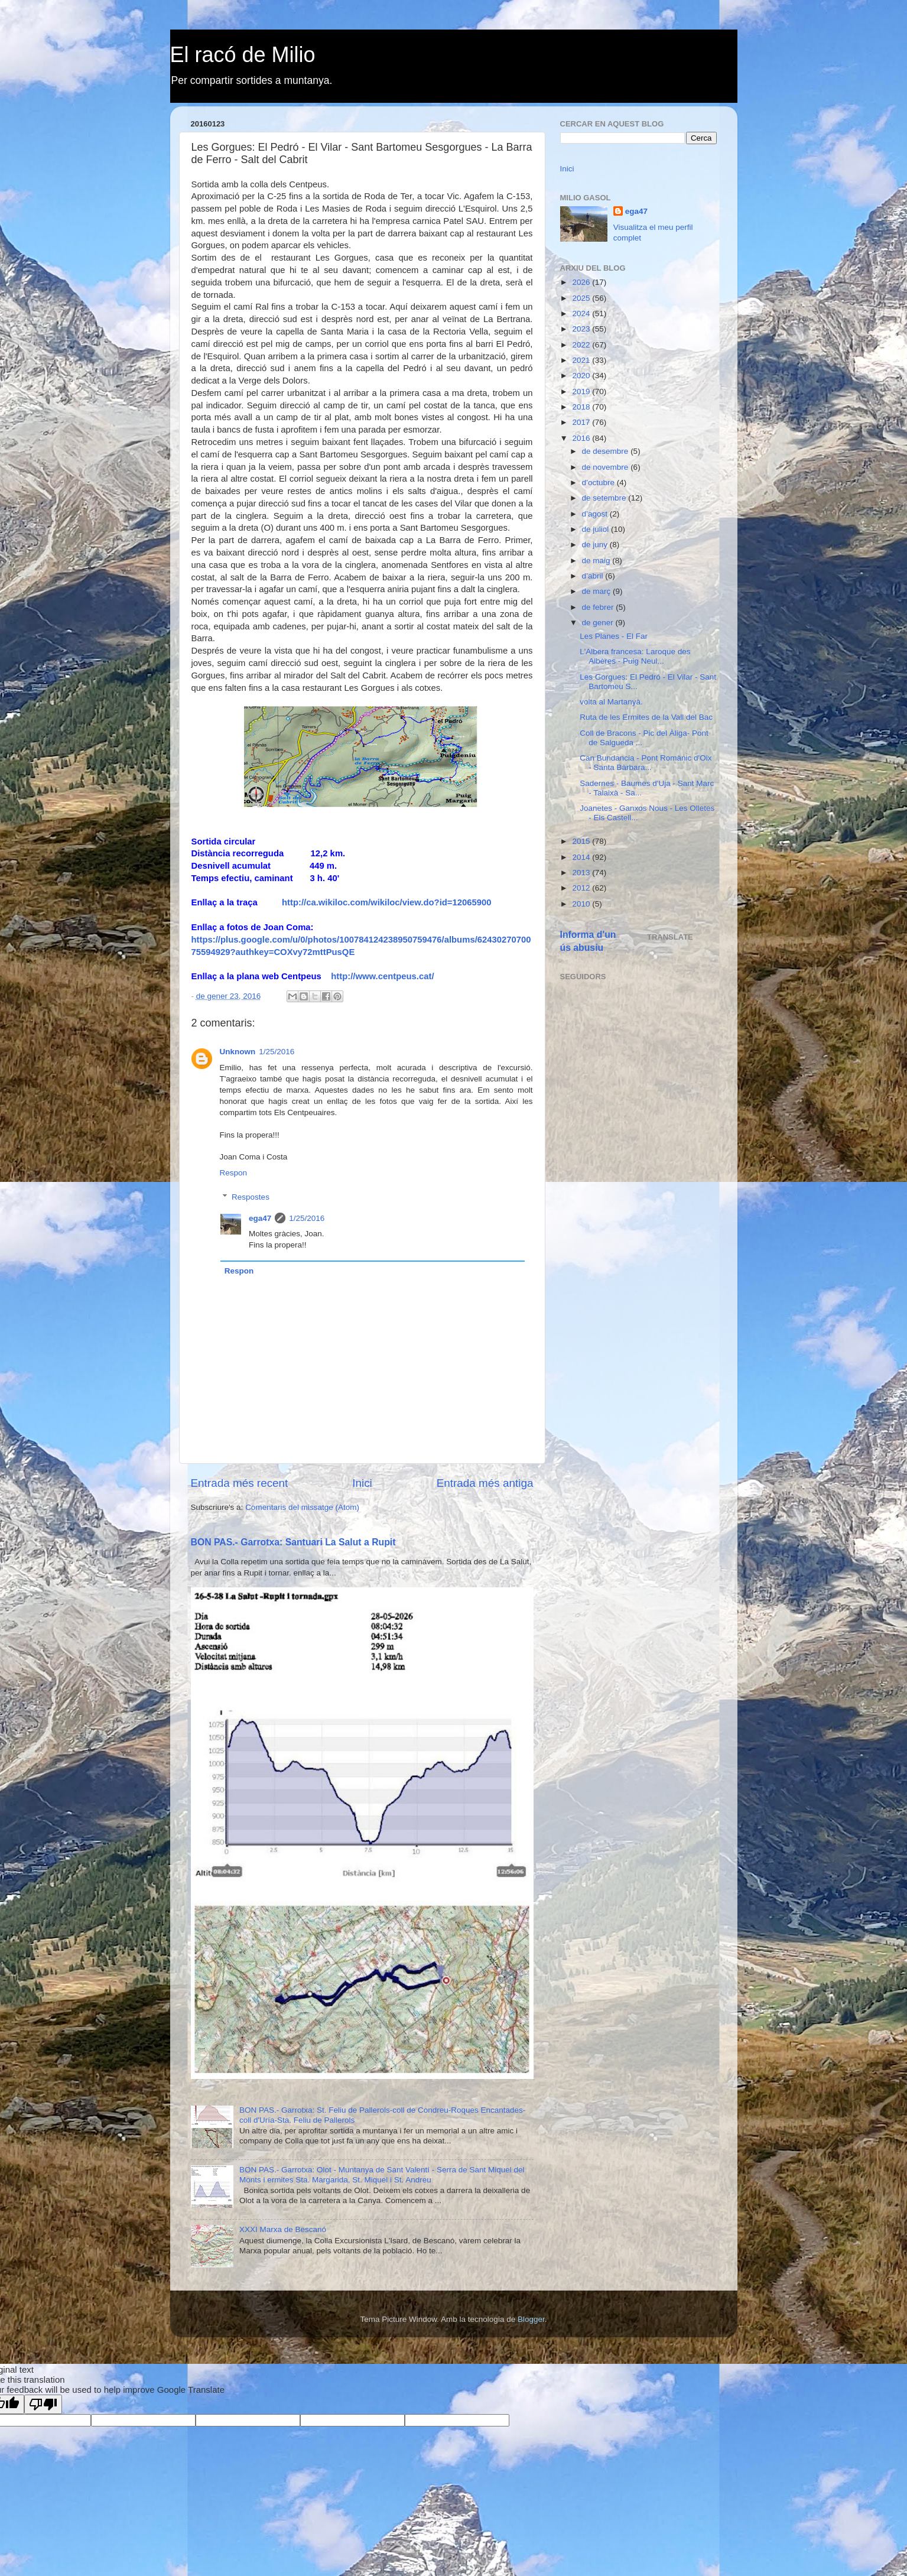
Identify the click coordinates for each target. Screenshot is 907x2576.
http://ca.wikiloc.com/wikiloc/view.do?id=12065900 (387, 902)
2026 (582, 282)
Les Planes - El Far (614, 636)
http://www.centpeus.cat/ (382, 976)
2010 (582, 903)
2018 (582, 406)
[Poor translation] (43, 2404)
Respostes (250, 1197)
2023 (582, 328)
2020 (582, 375)
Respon (234, 1172)
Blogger (531, 2319)
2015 (582, 841)
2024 (582, 313)
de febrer (599, 607)
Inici (362, 1483)
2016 (582, 438)
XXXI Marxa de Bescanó (282, 2229)
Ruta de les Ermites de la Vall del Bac (646, 717)
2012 (582, 887)
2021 (582, 360)
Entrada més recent (239, 1483)
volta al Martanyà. (611, 701)
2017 (582, 422)
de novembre (606, 467)
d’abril (594, 575)
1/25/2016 (276, 1051)
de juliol (597, 529)
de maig (597, 560)
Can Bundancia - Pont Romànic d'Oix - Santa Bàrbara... (645, 762)
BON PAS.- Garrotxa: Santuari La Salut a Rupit (293, 1542)
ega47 (260, 1218)
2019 (582, 391)
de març (597, 591)
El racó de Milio (243, 55)
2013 (582, 872)
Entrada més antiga (485, 1483)
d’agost (596, 513)
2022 (582, 344)
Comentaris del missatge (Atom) (302, 1507)
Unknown (238, 1051)
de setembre (605, 497)
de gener (599, 622)
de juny (596, 544)
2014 (582, 857)
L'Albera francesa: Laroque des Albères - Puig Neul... (635, 656)
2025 (582, 298)
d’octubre (599, 482)
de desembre (606, 451)
